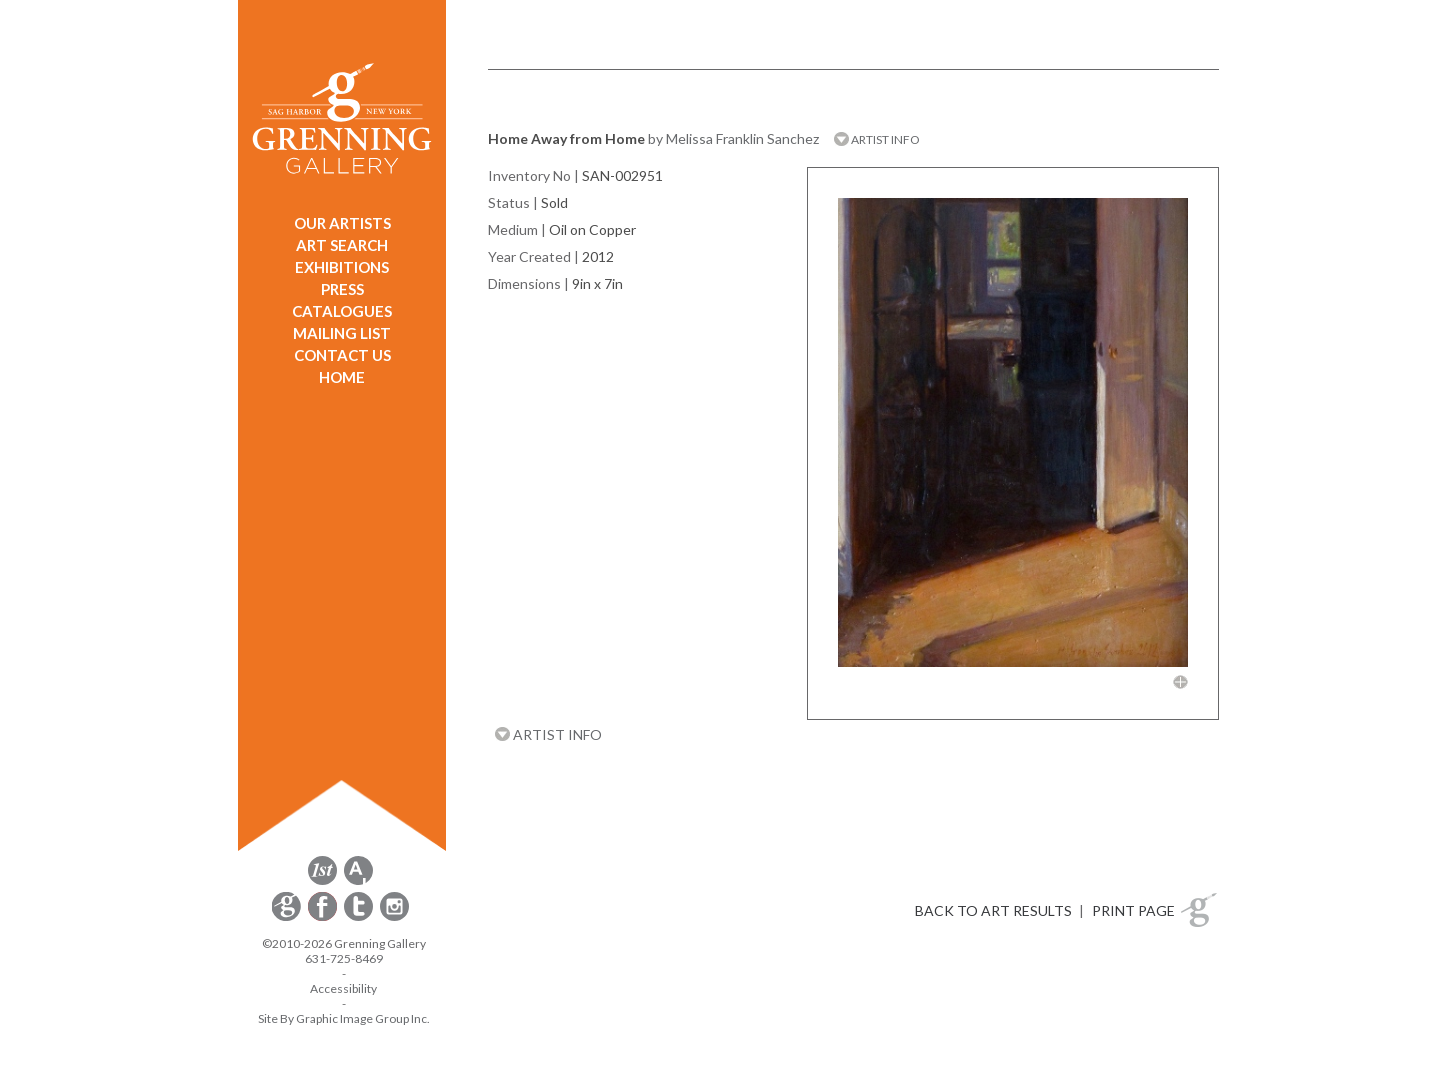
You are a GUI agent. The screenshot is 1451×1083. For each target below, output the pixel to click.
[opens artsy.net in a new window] (358, 881)
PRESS (342, 289)
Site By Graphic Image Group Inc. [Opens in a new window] (344, 1018)
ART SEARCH (342, 245)
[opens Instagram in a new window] (394, 917)
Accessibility (343, 988)
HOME (342, 377)
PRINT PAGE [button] (1133, 910)
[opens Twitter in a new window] (360, 917)
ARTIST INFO (877, 139)
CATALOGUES (342, 311)
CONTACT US (342, 355)
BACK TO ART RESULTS (993, 910)
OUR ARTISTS (342, 223)
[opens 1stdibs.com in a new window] (322, 881)
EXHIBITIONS (342, 267)
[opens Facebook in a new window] (324, 917)
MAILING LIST (342, 333)
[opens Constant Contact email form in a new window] (288, 917)
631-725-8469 (344, 958)
